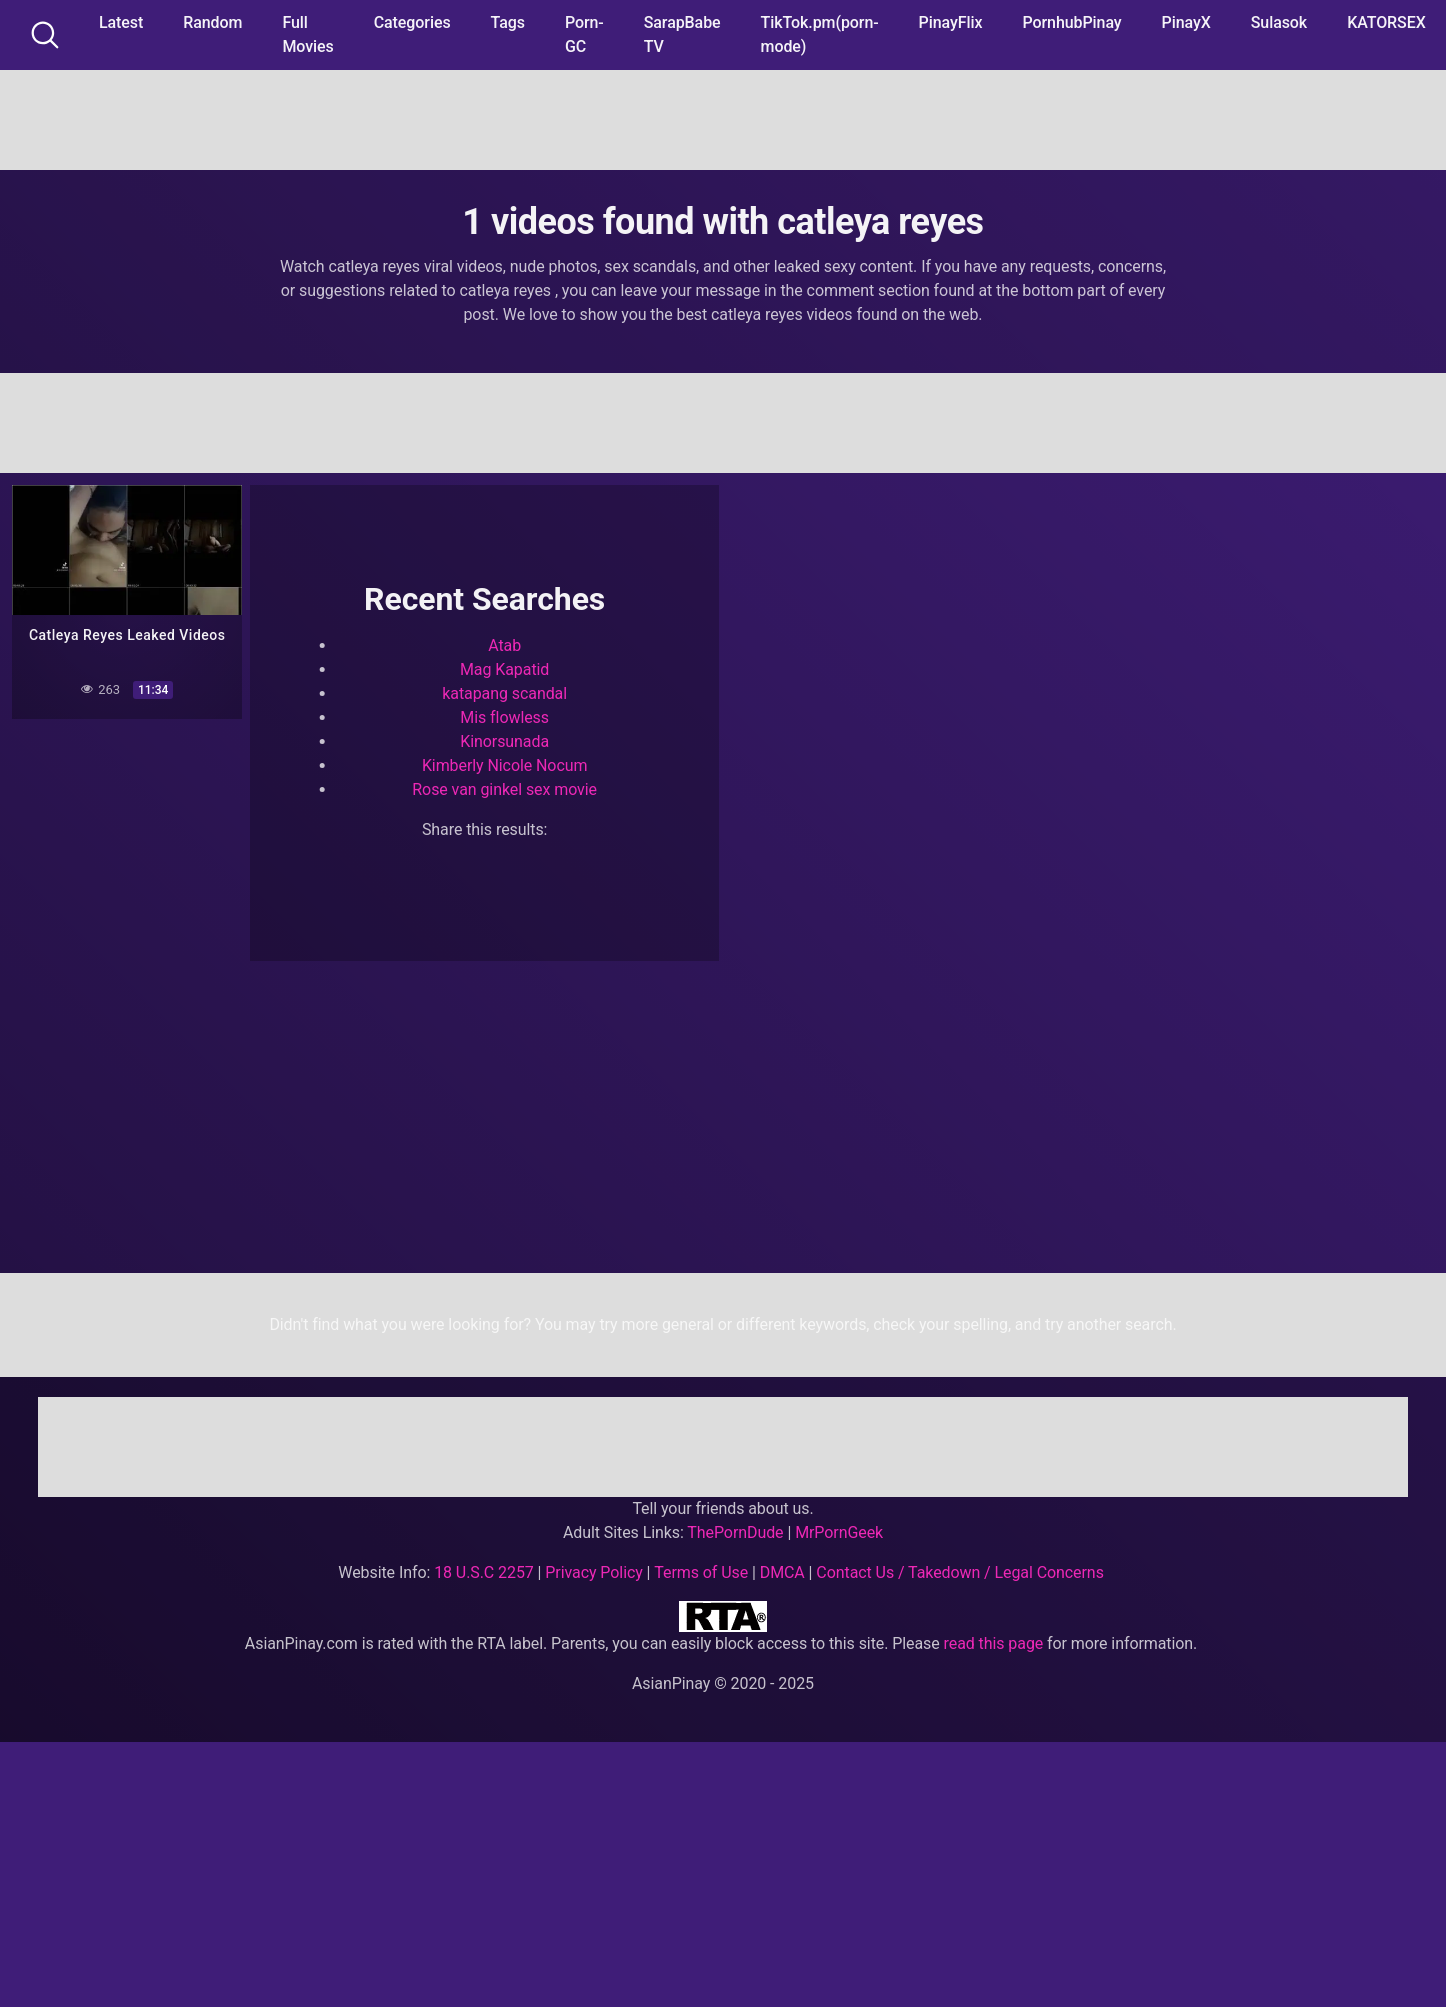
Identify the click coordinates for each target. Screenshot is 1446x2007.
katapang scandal (504, 693)
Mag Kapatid (504, 669)
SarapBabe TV (682, 34)
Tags (508, 22)
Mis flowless (504, 717)
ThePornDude (735, 1532)
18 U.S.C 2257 (484, 1572)
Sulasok (1279, 22)
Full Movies (307, 34)
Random (212, 22)
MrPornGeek (839, 1532)
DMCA (782, 1572)
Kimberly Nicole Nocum (505, 765)
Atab (504, 645)
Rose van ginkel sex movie (504, 789)
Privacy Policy (593, 1572)
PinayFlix (951, 22)
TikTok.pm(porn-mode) (820, 34)
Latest (121, 22)
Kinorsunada (504, 741)
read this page (994, 1643)
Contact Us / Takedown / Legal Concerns (959, 1572)
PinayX (1186, 22)
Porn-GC (584, 34)
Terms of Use (701, 1572)
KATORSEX (1386, 22)
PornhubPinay (1071, 22)
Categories (412, 22)
